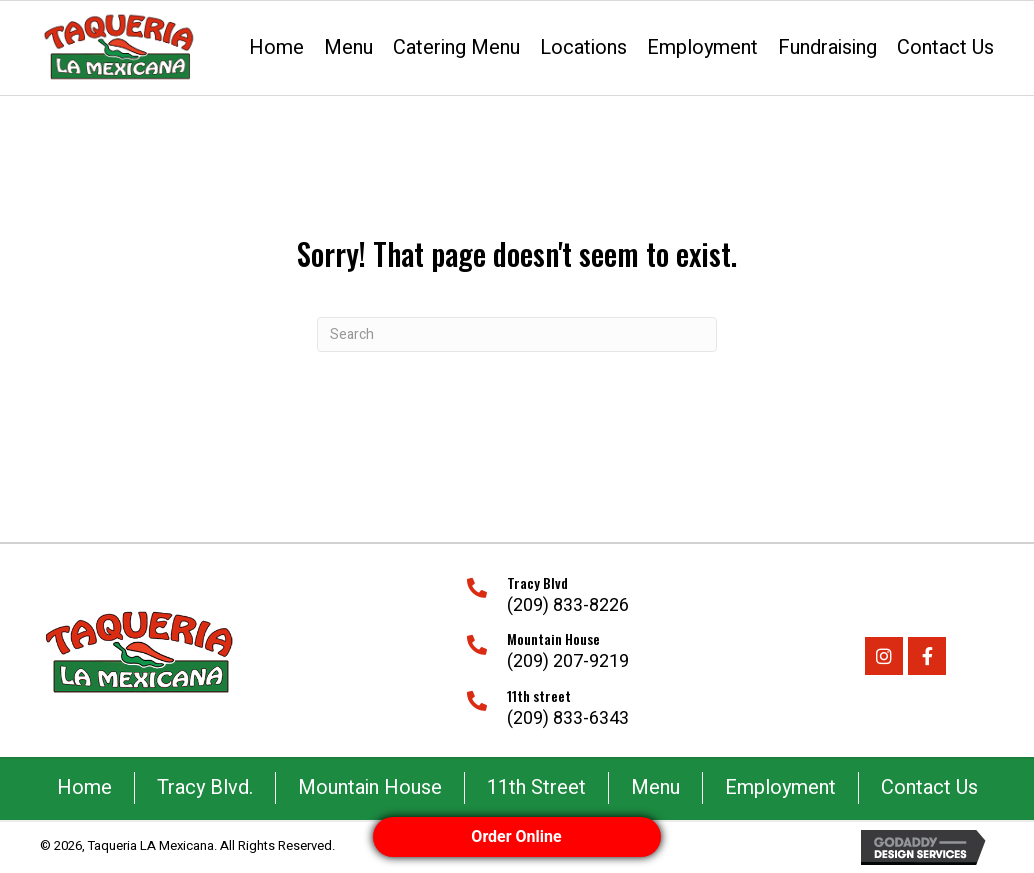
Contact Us (929, 787)
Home (84, 787)
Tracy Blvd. (205, 787)
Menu (655, 787)
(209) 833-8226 (568, 605)
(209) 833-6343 (568, 718)
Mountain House (370, 787)
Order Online (517, 836)
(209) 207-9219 (568, 661)
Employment (780, 787)
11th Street (536, 787)
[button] (884, 656)
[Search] (517, 334)
